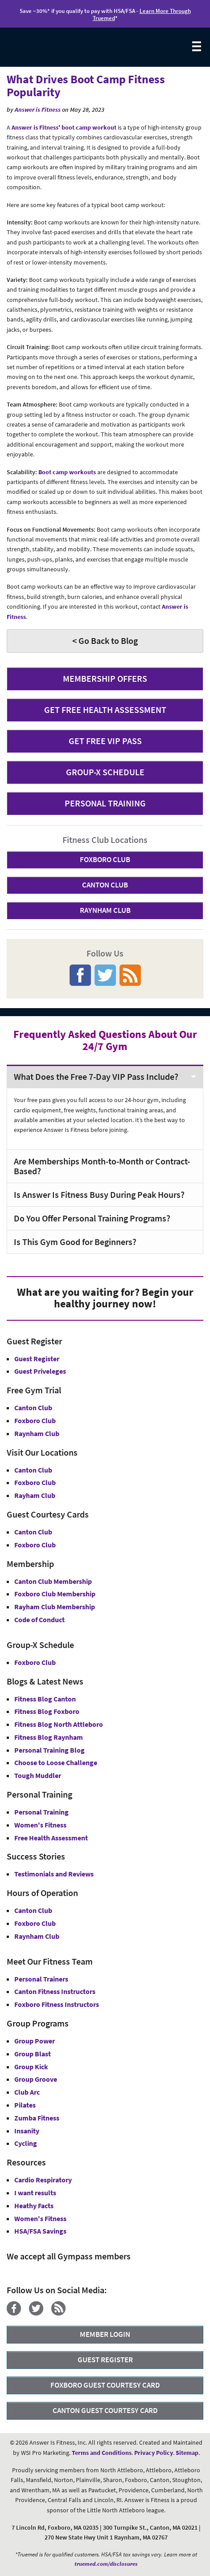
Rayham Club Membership (54, 1606)
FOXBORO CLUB (105, 859)
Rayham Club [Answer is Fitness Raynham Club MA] (34, 1495)
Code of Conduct (39, 1619)
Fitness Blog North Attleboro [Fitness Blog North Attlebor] (58, 1724)
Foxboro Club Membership (54, 1593)
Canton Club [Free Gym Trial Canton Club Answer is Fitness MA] (33, 1407)
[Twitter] (39, 2313)
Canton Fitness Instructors (54, 1991)
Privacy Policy (153, 2453)
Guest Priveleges (40, 1371)
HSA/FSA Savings (40, 2230)
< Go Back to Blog (105, 640)
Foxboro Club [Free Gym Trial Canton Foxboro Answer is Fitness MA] (35, 1420)
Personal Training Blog (49, 1750)
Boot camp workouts (67, 472)
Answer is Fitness (38, 110)
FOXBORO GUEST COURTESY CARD (105, 2385)
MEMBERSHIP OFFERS (105, 678)
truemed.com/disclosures (106, 2564)
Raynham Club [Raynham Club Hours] (36, 1936)
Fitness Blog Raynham (48, 1737)
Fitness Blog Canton (45, 1698)
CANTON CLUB (105, 885)
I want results (35, 2192)
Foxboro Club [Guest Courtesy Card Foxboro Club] (35, 1544)
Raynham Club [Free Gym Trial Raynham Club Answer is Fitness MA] (36, 1433)
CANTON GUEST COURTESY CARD (105, 2410)
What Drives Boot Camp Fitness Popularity (86, 85)
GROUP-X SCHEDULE (105, 771)
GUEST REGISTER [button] (105, 2359)
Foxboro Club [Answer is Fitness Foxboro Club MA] (35, 1482)
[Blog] (61, 2313)
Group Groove (35, 2079)
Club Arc (27, 2092)
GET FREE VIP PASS (105, 740)
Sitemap (187, 2453)
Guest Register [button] (36, 1358)
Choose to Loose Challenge (55, 1762)
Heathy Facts (34, 2205)
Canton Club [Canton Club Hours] (33, 1910)
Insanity (26, 2130)
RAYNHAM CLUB (105, 910)
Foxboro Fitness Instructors (56, 2004)
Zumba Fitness (36, 2117)
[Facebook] (17, 2313)
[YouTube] (77, 2313)
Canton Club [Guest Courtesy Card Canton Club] (33, 1531)
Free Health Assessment (51, 1837)
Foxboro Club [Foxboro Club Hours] (35, 1923)
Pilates (25, 2104)
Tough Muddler (37, 1775)
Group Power (34, 2040)
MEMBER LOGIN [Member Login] (105, 2334)
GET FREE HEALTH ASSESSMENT (105, 709)
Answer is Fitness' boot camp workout (64, 127)
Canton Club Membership (53, 1581)
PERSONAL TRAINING (105, 803)
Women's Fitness (40, 1824)
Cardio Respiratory (43, 2179)
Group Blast (32, 2053)
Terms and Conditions (102, 2453)
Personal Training (41, 1811)
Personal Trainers (41, 1978)
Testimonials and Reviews (54, 1873)
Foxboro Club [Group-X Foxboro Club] (35, 1662)
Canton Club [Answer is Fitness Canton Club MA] (33, 1469)
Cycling (25, 2143)
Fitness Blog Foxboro (46, 1711)
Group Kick (31, 2066)
